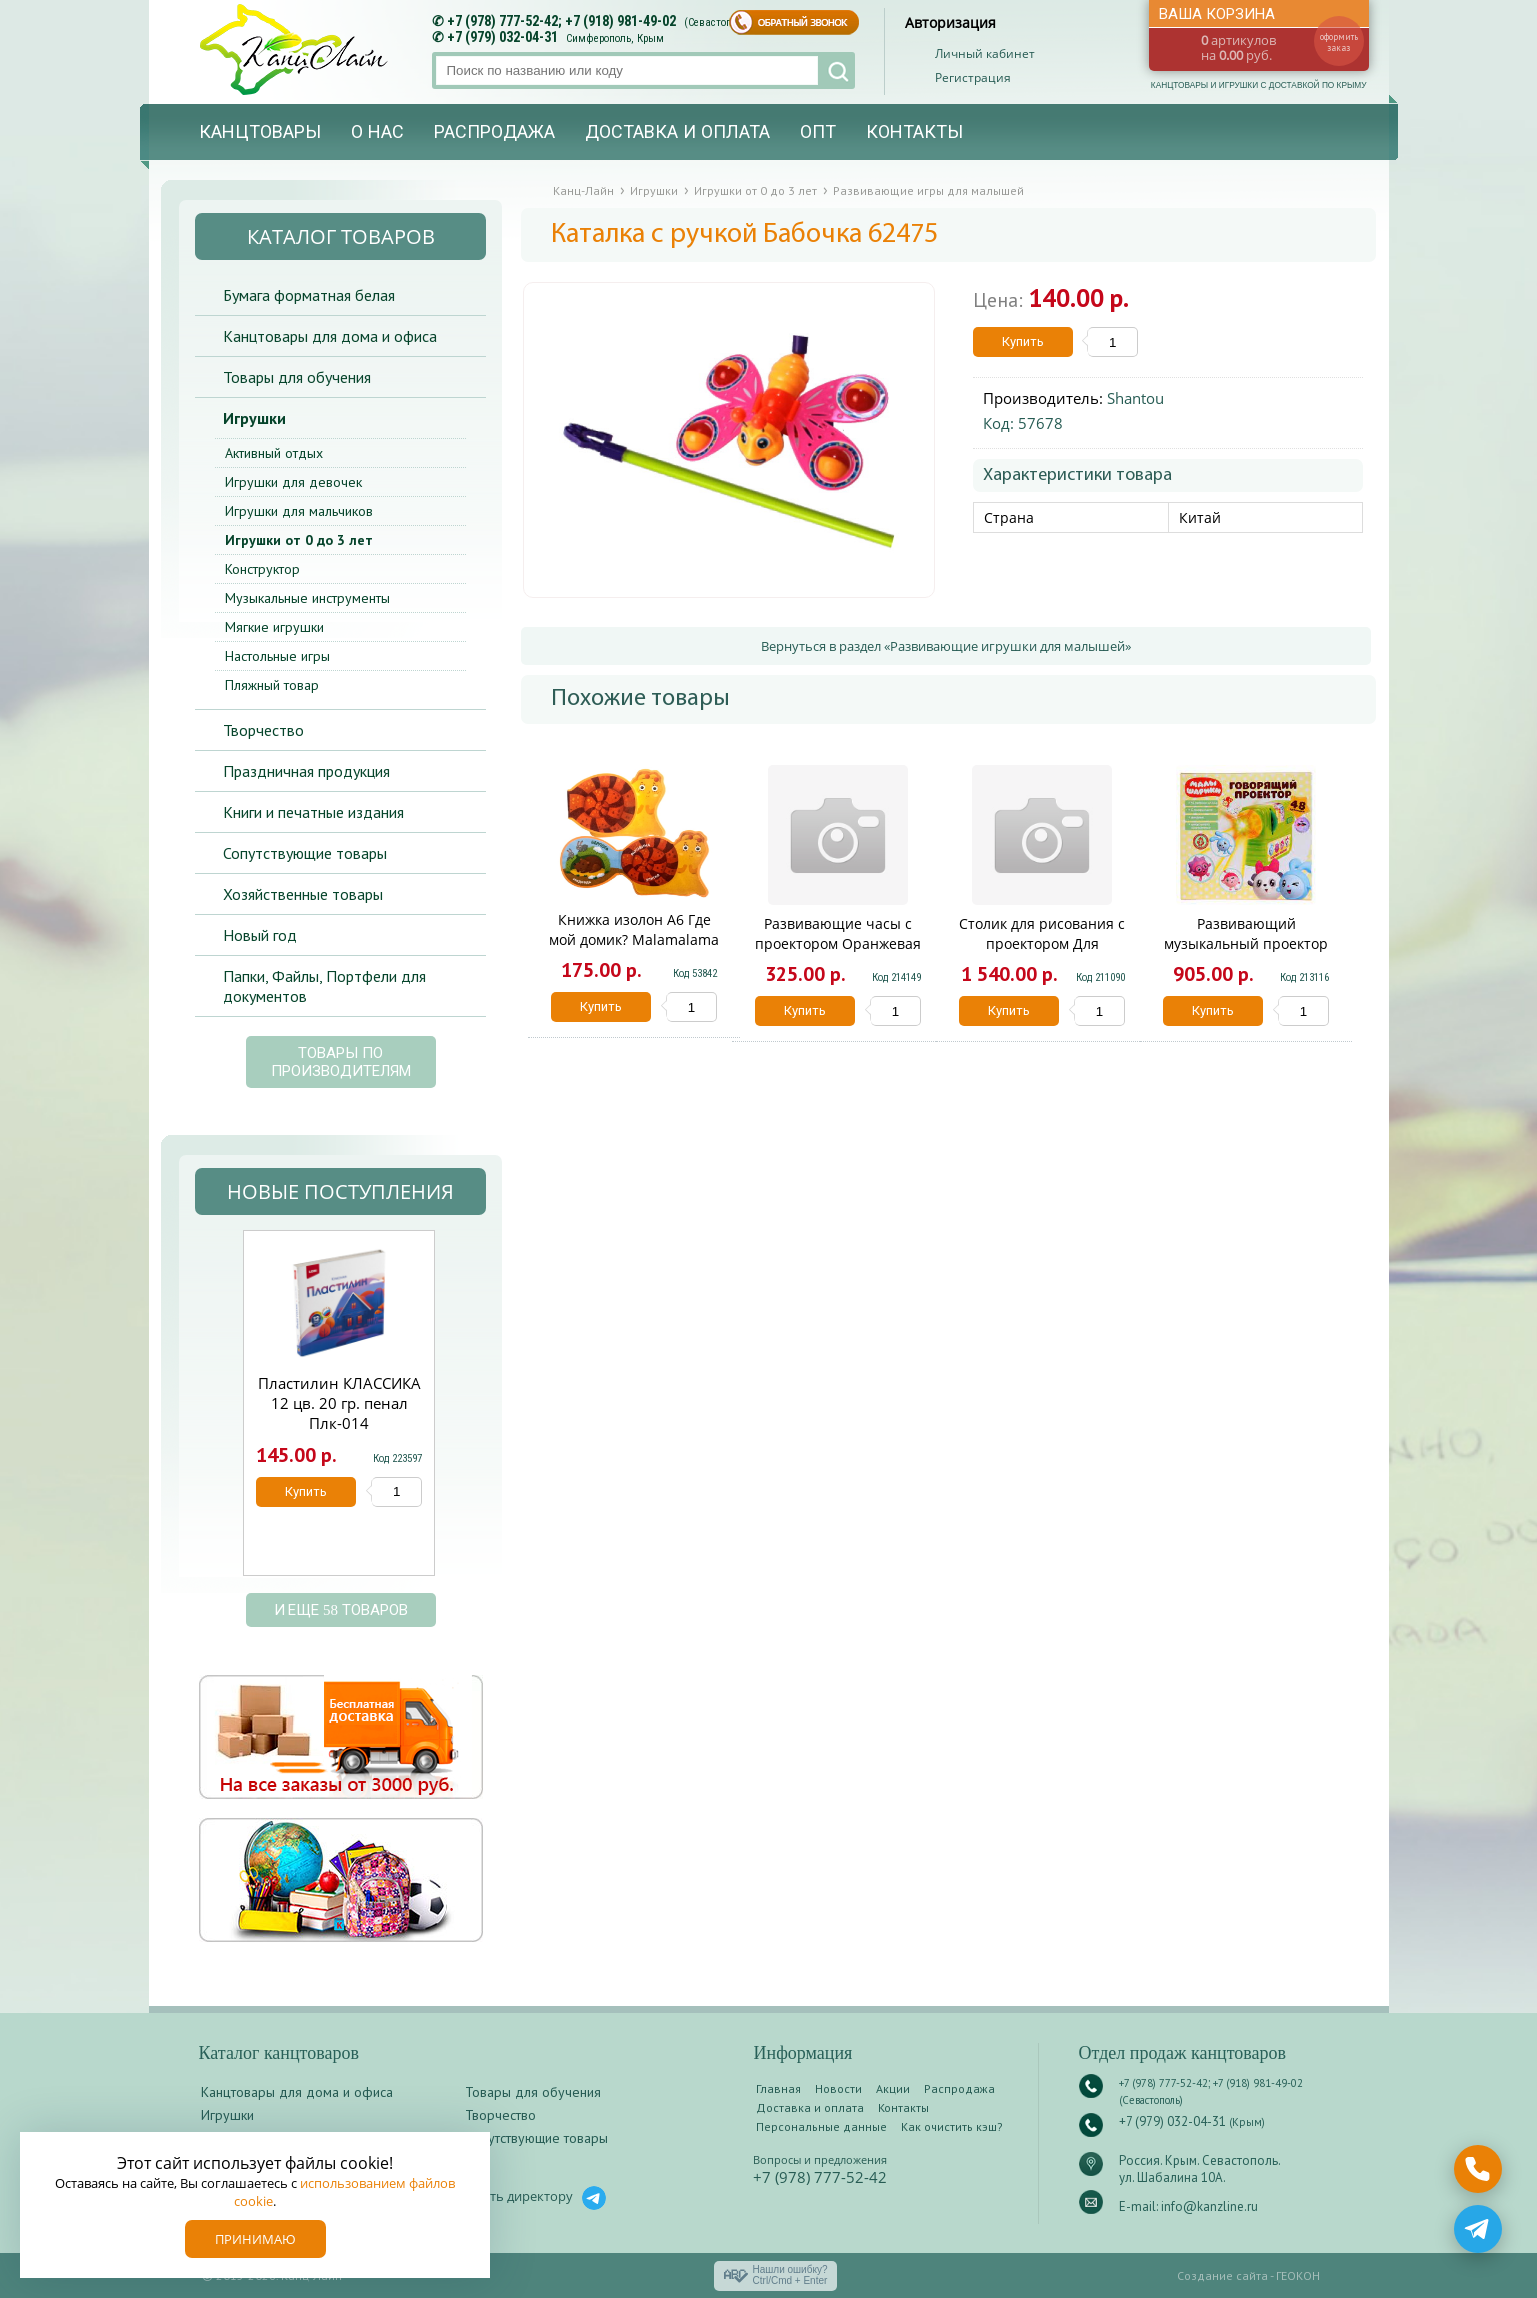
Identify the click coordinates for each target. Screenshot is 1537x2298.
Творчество (263, 730)
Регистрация (973, 77)
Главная (778, 2088)
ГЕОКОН (1298, 2275)
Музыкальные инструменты (307, 598)
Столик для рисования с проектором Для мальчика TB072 (1042, 943)
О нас (377, 132)
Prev (218, 1413)
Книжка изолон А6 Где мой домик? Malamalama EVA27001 (634, 939)
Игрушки (254, 418)
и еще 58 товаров (341, 1610)
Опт (818, 132)
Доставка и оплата (677, 132)
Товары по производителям (341, 1062)
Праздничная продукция (306, 771)
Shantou (1135, 398)
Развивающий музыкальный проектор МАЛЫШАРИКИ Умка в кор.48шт (1246, 953)
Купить (1023, 341)
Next (458, 1413)
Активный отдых (274, 453)
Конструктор (262, 569)
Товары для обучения (297, 377)
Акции (893, 2088)
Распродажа (494, 132)
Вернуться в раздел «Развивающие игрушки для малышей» (946, 646)
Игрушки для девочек (293, 482)
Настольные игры (277, 656)
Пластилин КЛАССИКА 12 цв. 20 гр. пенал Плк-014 (339, 1403)
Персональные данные (821, 2126)
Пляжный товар (272, 685)
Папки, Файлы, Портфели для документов (324, 986)
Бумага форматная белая (309, 295)
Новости (838, 2088)
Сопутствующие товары (305, 853)
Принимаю (255, 2239)
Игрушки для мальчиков (299, 511)
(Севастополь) (718, 22)
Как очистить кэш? (952, 2126)
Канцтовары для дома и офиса (330, 336)
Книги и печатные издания (313, 812)
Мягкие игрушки (274, 627)
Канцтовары (260, 132)
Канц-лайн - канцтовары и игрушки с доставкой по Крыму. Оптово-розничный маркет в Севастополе (296, 49)
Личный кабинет (985, 53)
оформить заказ (1339, 42)
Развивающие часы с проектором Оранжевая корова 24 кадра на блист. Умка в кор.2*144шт (838, 953)
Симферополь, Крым (615, 38)
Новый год (260, 935)
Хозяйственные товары (303, 894)
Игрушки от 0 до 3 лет (299, 540)
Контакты (914, 132)
